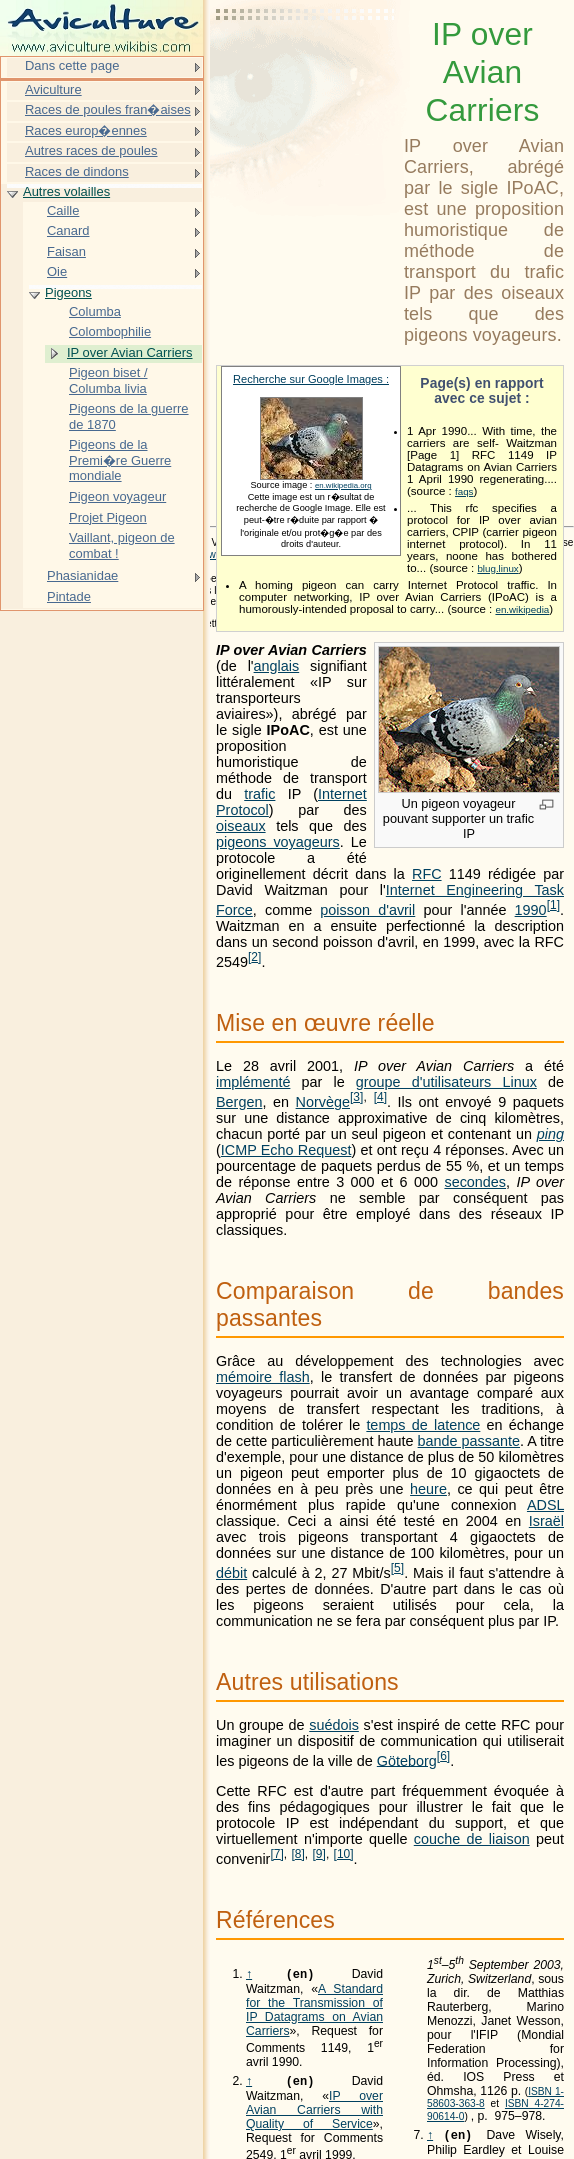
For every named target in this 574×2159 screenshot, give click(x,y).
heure (428, 1489)
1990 (531, 910)
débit (231, 1573)
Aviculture (53, 89)
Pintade (69, 596)
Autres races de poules (91, 150)
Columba (95, 311)
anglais (277, 666)
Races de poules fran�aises (108, 109)
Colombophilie (110, 331)
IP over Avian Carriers (130, 352)
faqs (464, 491)
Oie (57, 271)
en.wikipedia (522, 609)
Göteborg (407, 1760)
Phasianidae (82, 575)
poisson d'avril (367, 910)
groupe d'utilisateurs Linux (446, 1082)
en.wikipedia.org (343, 485)
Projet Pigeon (108, 517)
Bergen (239, 1102)
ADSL (545, 1505)
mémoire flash (263, 1377)
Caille (63, 210)
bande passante (469, 1441)
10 (344, 1854)
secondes (475, 1182)
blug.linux (497, 568)
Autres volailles (66, 191)
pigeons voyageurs (278, 842)
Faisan (66, 251)
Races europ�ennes (86, 130)
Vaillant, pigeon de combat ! (122, 545)
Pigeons (68, 292)
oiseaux (241, 826)
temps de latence (423, 1425)
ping (550, 1134)
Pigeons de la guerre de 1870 (129, 416)
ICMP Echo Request (286, 1150)
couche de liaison (472, 1839)
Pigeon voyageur (117, 496)
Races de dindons (77, 171)
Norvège (323, 1102)
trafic (259, 794)
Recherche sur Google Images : (311, 379)
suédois (334, 1725)
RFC (427, 874)
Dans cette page (72, 65)
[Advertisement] (306, 65)
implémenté (253, 1082)
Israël (546, 1521)
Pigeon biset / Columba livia (108, 380)
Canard (68, 230)
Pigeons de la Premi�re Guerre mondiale (120, 460)
